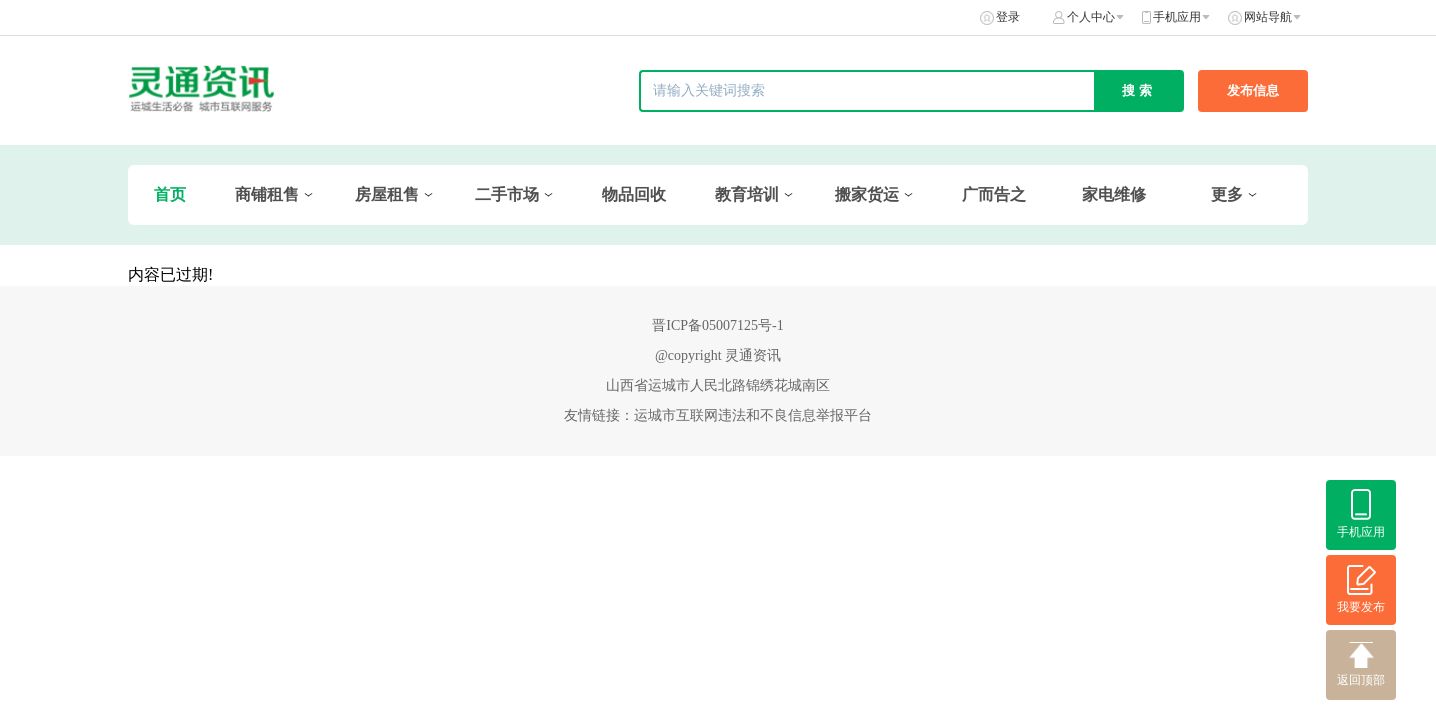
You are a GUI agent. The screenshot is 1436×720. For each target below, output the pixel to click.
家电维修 (1114, 194)
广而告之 (994, 194)
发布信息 (1253, 90)
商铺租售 (267, 194)
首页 (170, 194)
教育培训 (747, 194)
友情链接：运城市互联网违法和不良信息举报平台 (718, 415)
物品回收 (634, 194)
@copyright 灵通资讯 (718, 355)
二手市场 (507, 194)
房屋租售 (387, 194)
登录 (1008, 17)
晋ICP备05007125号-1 (717, 325)
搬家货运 (867, 194)
